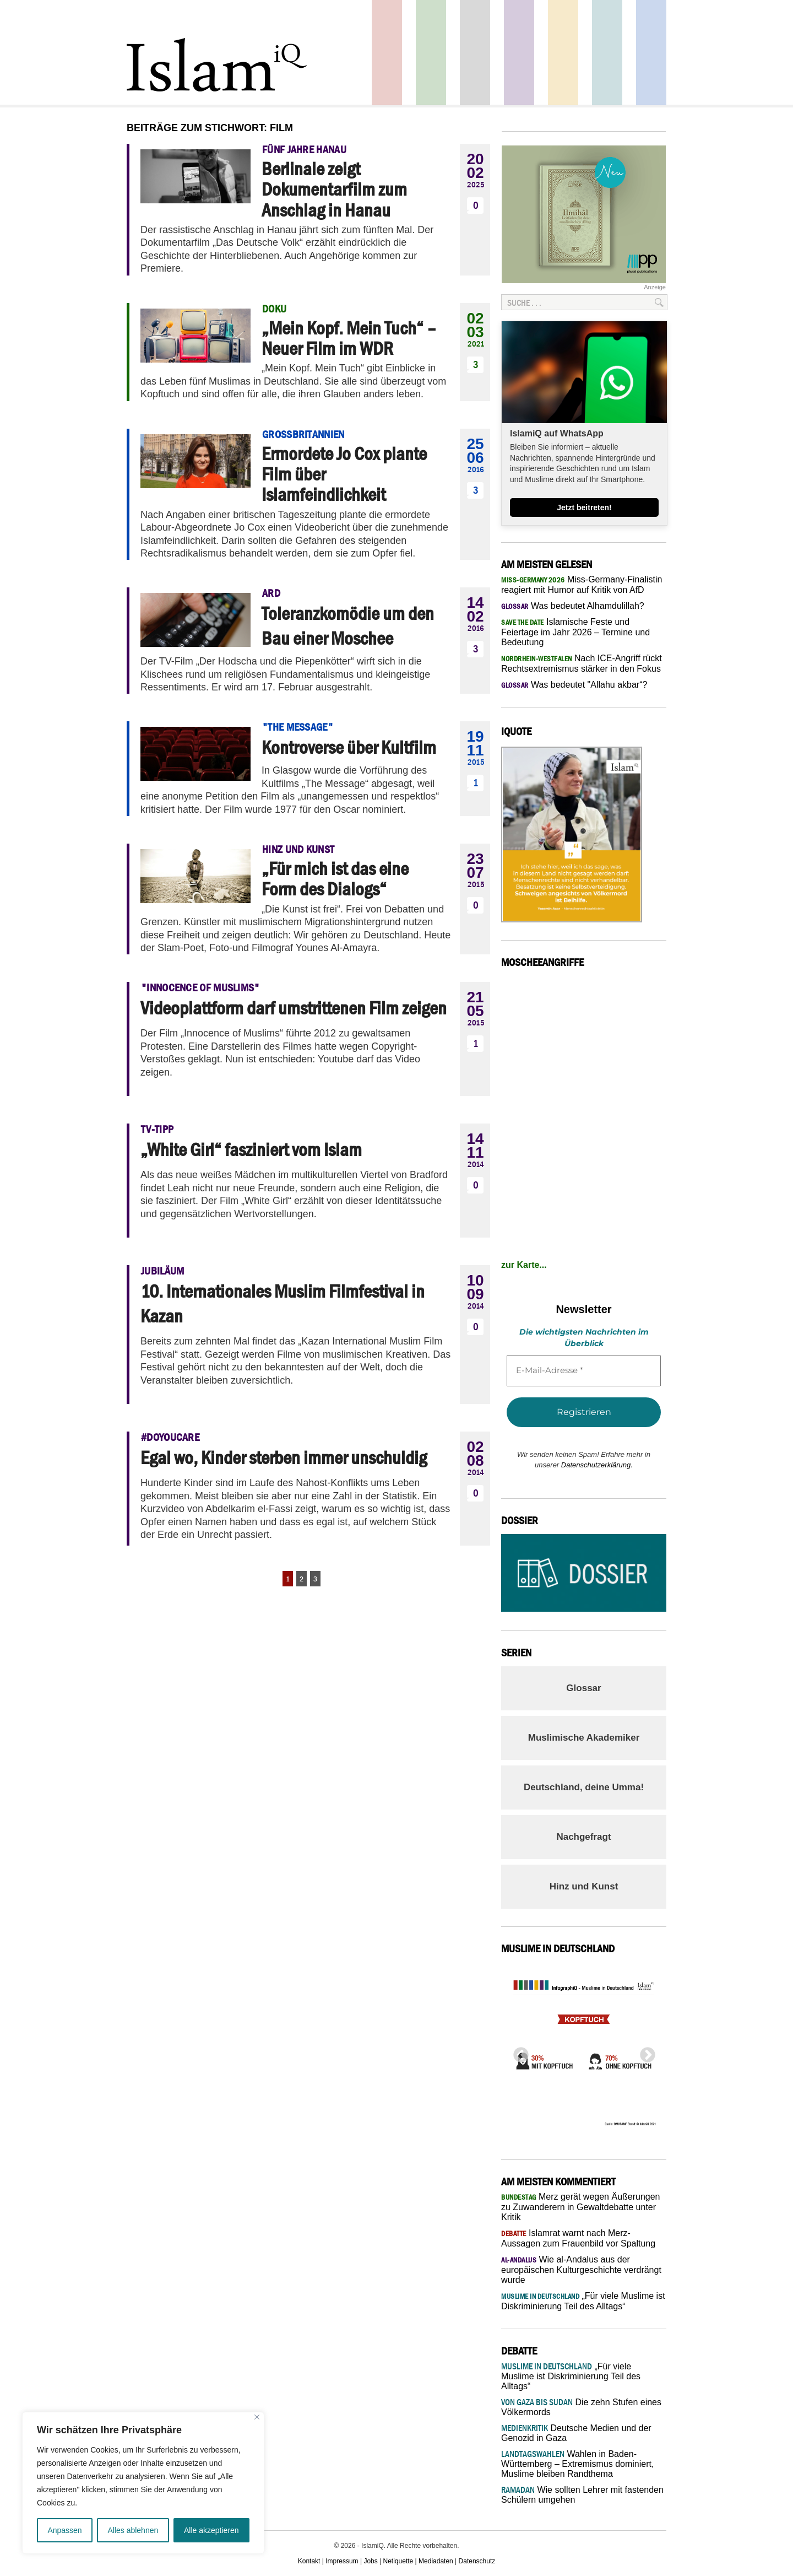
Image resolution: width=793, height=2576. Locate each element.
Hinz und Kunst (584, 1886)
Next (644, 2051)
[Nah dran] (256, 2417)
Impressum (341, 2561)
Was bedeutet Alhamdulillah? (572, 606)
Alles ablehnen (132, 2530)
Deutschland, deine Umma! (584, 1787)
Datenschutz (477, 2561)
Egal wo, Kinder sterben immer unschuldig (283, 1457)
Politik (387, 52)
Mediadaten (436, 2561)
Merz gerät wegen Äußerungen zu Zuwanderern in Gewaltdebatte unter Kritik (580, 2207)
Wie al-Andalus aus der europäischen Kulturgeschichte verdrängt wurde (581, 2270)
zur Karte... (524, 1265)
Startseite (475, 52)
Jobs (370, 2561)
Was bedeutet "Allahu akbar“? (574, 684)
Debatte (607, 52)
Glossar (583, 1688)
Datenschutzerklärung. (597, 1465)
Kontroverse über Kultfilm (349, 747)
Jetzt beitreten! (584, 507)
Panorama (651, 52)
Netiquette (398, 2561)
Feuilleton (519, 52)
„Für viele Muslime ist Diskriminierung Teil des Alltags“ (570, 2376)
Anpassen (64, 2530)
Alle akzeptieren (211, 2530)
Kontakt (309, 2561)
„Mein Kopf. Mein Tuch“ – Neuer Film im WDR (349, 338)
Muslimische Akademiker (584, 1737)
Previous (517, 2051)
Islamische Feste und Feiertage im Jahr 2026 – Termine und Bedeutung (575, 632)
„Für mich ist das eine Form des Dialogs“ (335, 878)
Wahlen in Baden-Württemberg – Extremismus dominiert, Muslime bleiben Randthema (577, 2463)
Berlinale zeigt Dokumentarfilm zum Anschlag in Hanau (334, 189)
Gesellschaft (431, 52)
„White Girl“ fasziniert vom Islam (251, 1149)
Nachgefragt (583, 1837)
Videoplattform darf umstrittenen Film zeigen (293, 1007)
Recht (563, 52)
